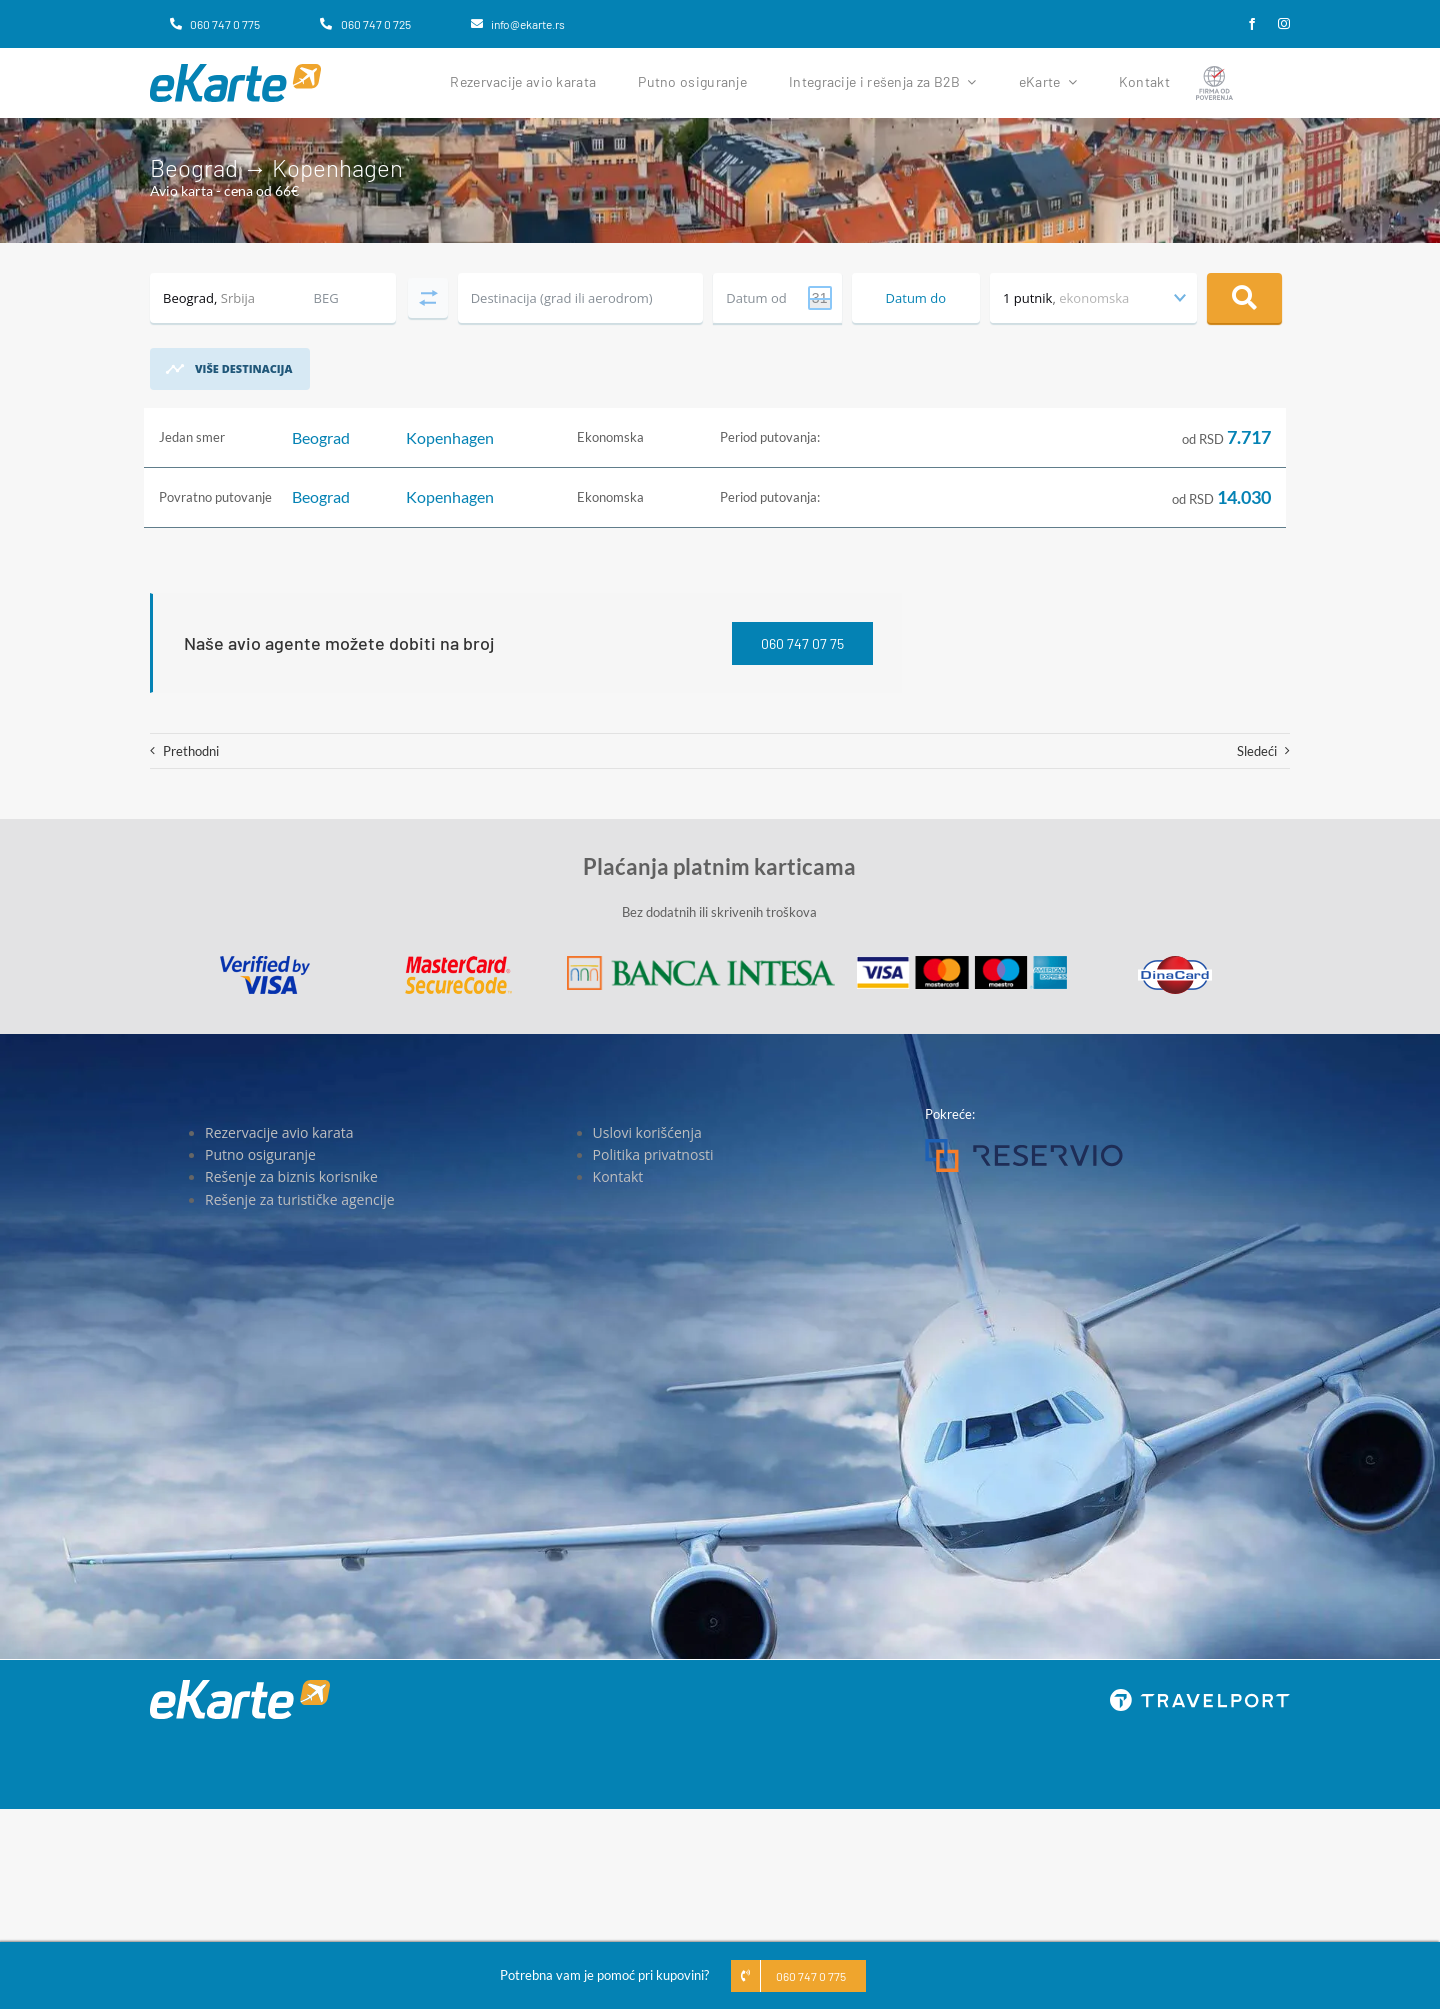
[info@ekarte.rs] (518, 24)
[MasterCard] (458, 962)
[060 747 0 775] (215, 24)
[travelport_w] (1200, 1695)
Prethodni (191, 751)
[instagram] (1284, 24)
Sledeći (1257, 751)
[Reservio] (1024, 1145)
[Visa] (265, 962)
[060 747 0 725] (365, 24)
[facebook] (1252, 24)
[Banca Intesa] (701, 962)
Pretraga (1244, 298)
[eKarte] (235, 70)
